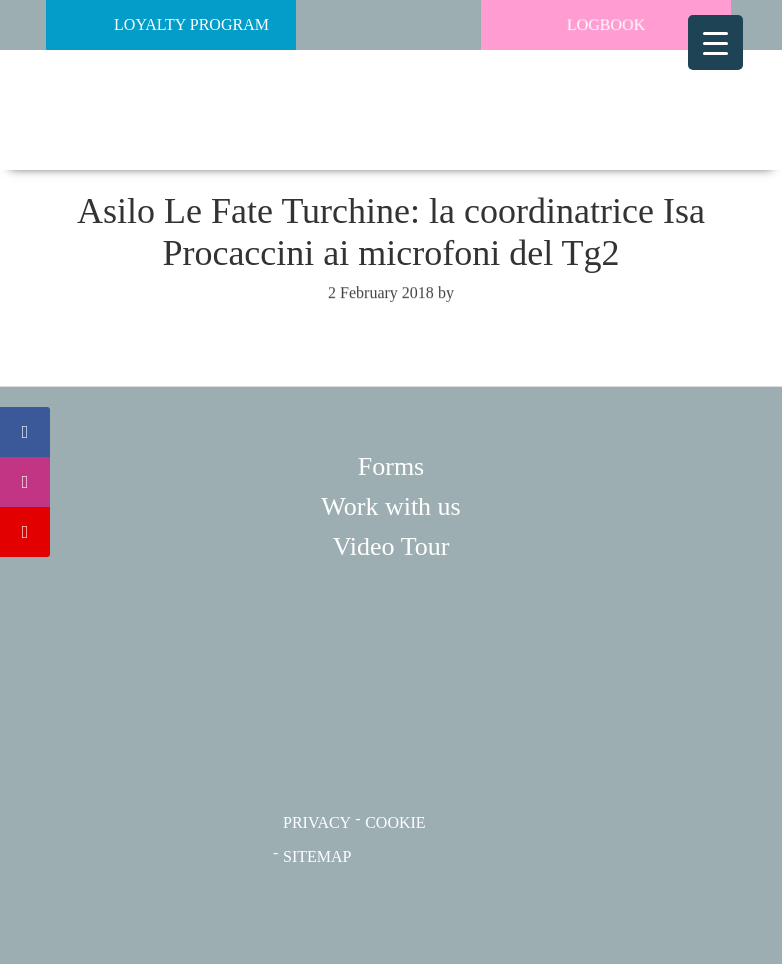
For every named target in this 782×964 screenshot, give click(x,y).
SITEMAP (317, 856)
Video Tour (391, 546)
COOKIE (395, 822)
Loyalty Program (162, 25)
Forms (391, 466)
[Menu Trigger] (715, 42)
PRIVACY (317, 822)
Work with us (390, 506)
